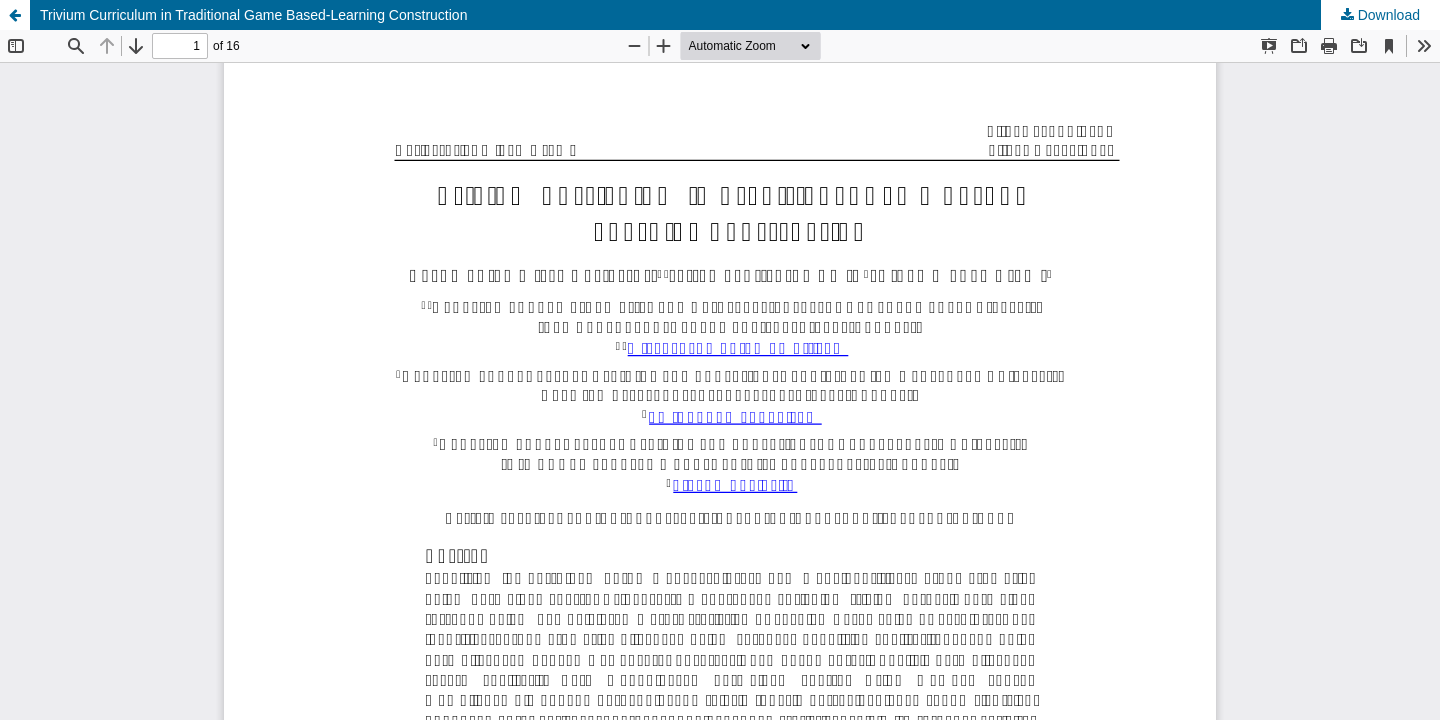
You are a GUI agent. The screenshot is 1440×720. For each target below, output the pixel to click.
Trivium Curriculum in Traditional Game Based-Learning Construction (253, 15)
